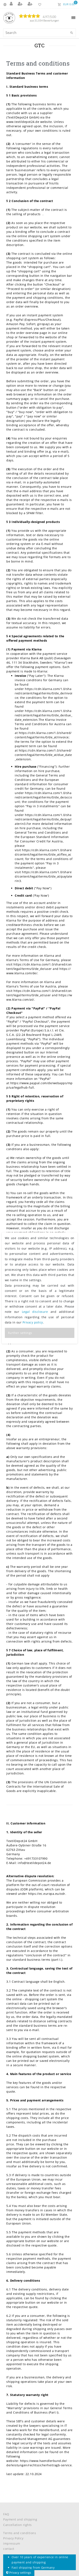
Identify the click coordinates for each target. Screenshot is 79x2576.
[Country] (5, 4)
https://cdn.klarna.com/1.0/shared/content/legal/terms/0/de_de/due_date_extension (43, 715)
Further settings (20, 1333)
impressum (11, 2543)
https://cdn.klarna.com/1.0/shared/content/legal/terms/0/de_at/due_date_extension (43, 754)
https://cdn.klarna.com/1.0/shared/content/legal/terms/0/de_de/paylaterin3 (43, 819)
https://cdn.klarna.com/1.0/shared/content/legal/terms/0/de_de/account (43, 797)
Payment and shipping (20, 2519)
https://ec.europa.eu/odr (46, 1894)
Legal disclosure (35, 1312)
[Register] (20, 4)
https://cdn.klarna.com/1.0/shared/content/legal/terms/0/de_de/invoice (43, 693)
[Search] (72, 33)
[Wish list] (39, 4)
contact (8, 2549)
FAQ (6, 2514)
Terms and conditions (19, 2533)
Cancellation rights (17, 2525)
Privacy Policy (13, 2538)
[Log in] (11, 4)
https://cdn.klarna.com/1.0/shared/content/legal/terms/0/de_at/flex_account (43, 854)
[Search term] (39, 32)
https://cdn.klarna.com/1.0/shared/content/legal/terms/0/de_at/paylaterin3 (43, 876)
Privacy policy (33, 1322)
